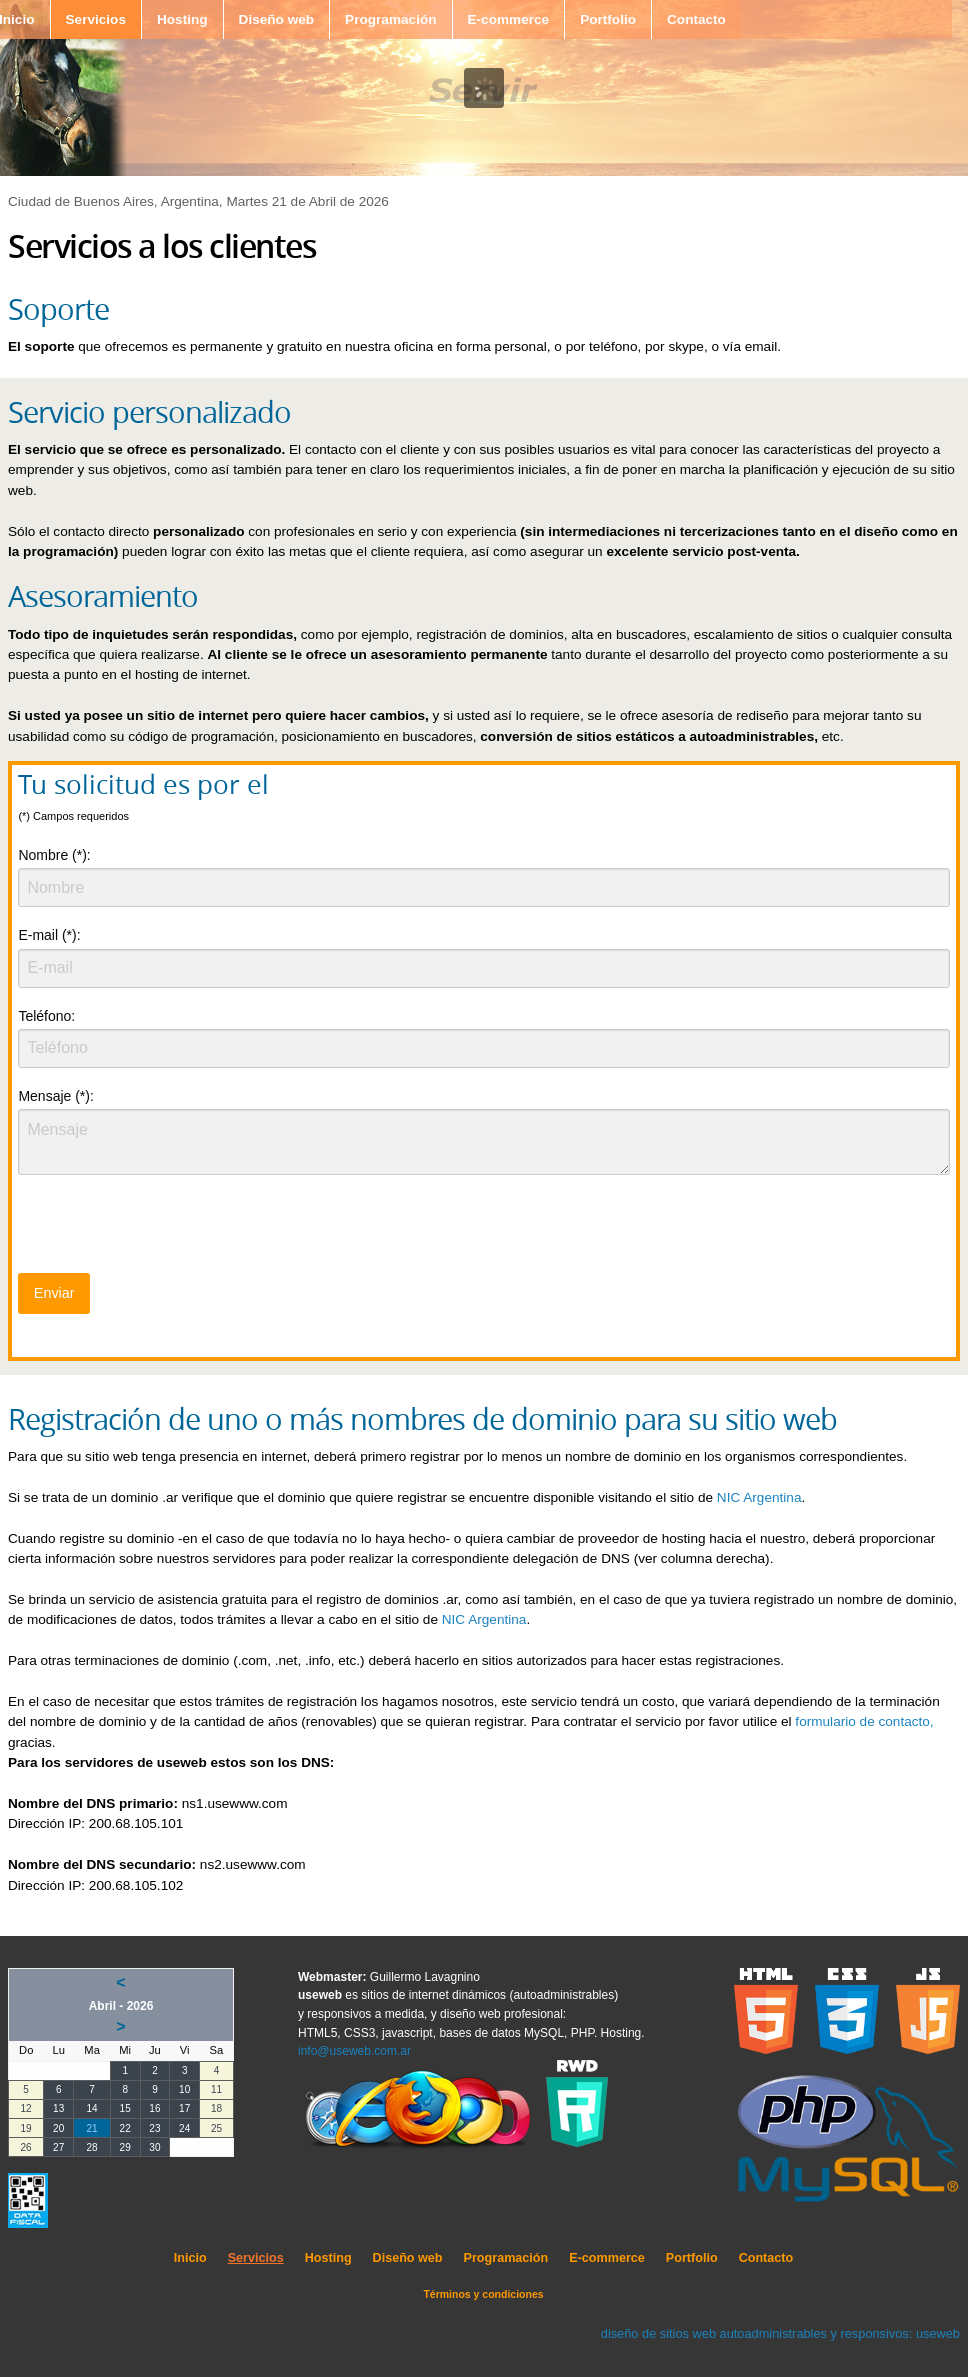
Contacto (696, 19)
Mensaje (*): (55, 1096)
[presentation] (170, 1230)
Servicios (96, 19)
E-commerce (509, 19)
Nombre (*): (54, 855)
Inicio (190, 2258)
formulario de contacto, (864, 1721)
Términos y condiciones (483, 2294)
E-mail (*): (49, 935)
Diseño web (277, 19)
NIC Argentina (759, 1497)
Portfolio (608, 19)
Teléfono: (46, 1016)
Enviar (54, 1293)
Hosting (182, 19)
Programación (390, 19)
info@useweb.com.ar (354, 2051)
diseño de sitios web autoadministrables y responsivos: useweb (780, 2333)
